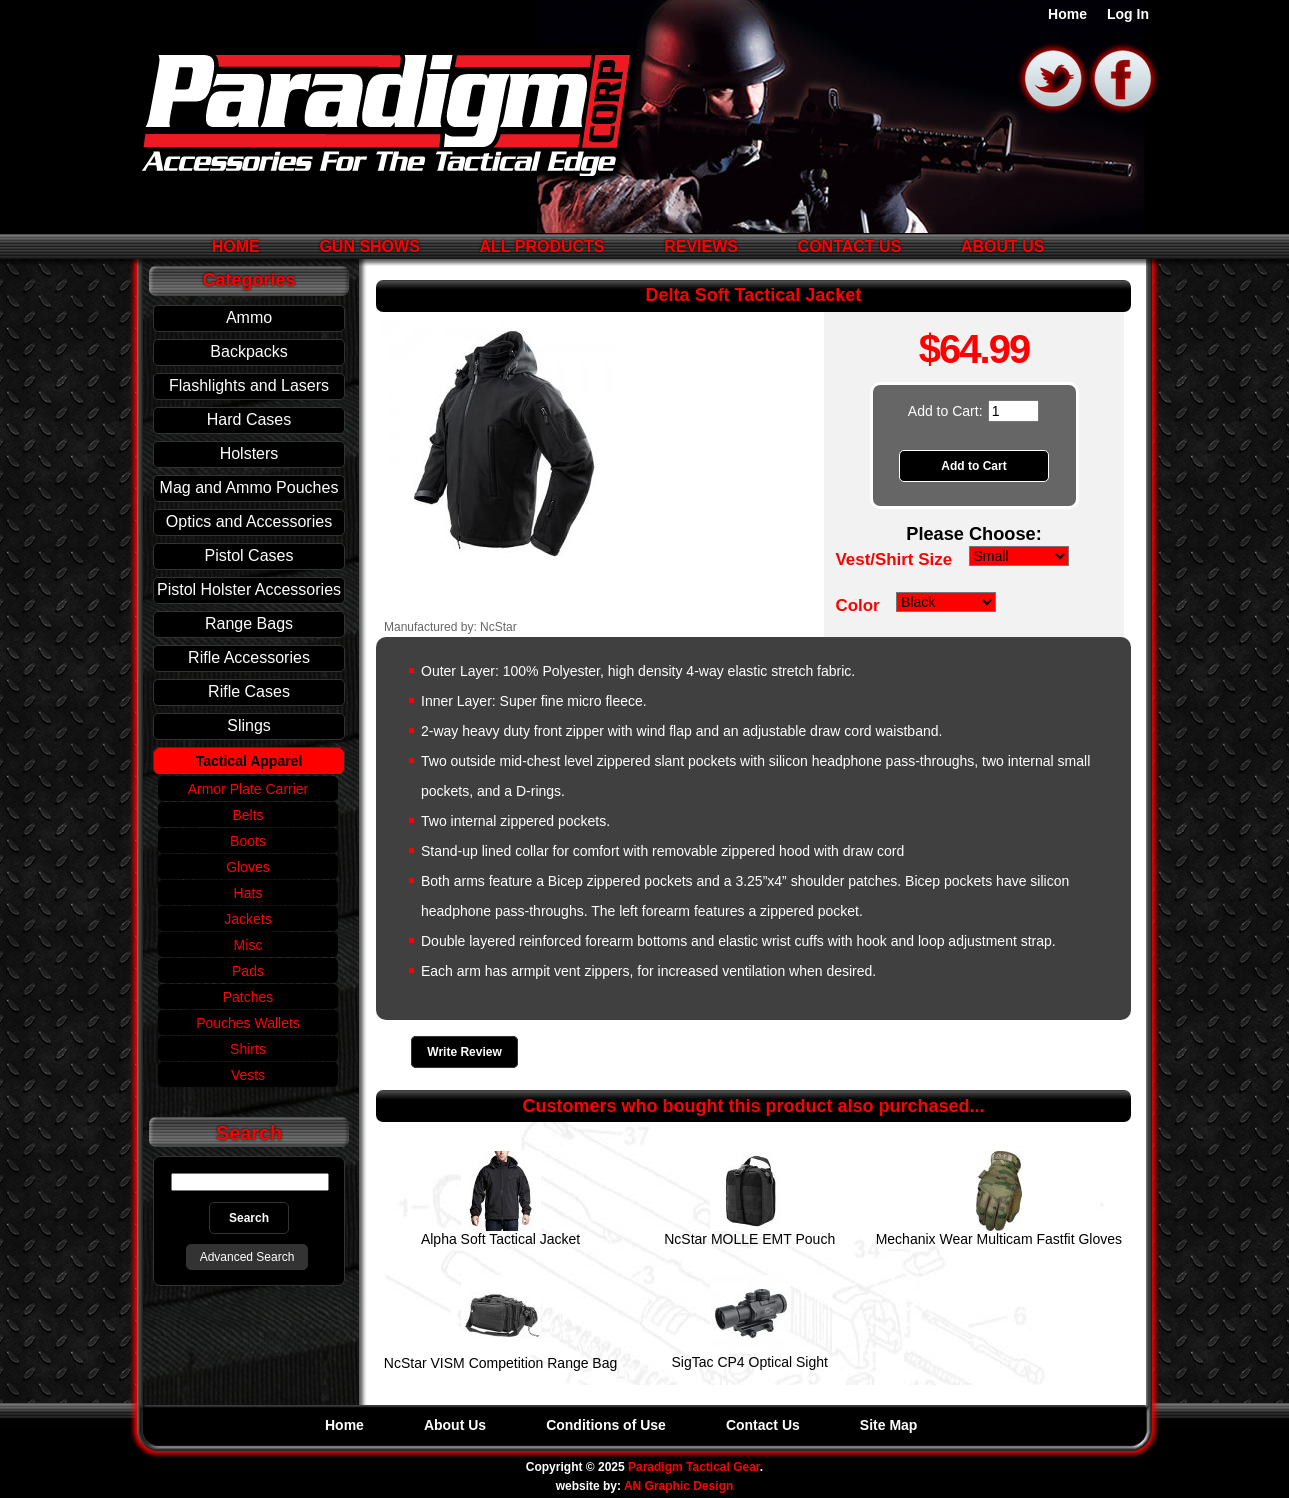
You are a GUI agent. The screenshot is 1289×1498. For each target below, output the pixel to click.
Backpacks (248, 351)
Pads (248, 971)
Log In (1128, 14)
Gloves (248, 867)
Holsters (249, 453)
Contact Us (850, 246)
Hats (248, 893)
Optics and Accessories (249, 521)
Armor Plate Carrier (248, 789)
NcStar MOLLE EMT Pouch (749, 1239)
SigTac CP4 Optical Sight (750, 1362)
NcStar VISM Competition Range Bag (500, 1363)
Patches (248, 997)
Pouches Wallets (248, 1023)
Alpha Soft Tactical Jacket (500, 1239)
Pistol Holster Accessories (249, 589)
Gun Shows (369, 246)
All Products (541, 246)
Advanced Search (247, 1257)
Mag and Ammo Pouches (249, 487)
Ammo (249, 317)
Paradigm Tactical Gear (694, 1467)
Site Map (889, 1425)
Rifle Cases (249, 691)
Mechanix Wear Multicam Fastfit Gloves (999, 1239)
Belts (247, 815)
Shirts (248, 1049)
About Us (1003, 246)
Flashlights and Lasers (249, 385)
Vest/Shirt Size (893, 559)
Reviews (701, 246)
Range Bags (249, 623)
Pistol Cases (249, 555)
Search (249, 1133)
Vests (248, 1075)
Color (857, 605)
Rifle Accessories (249, 657)
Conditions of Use (606, 1425)
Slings (249, 725)
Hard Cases (249, 419)
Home (1067, 14)
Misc (248, 945)
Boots (248, 841)
